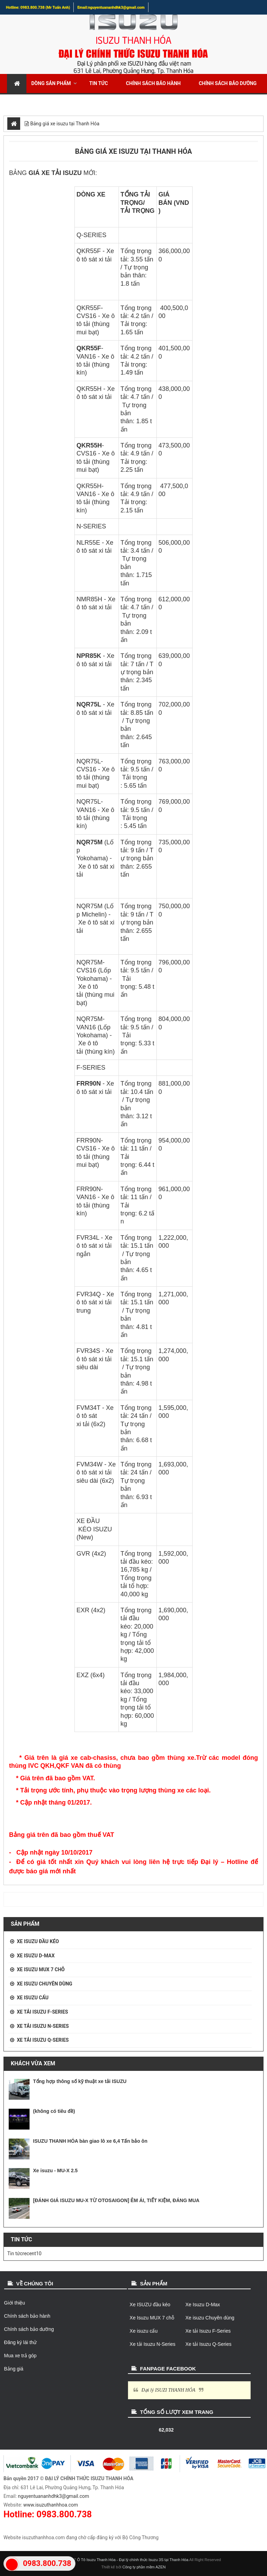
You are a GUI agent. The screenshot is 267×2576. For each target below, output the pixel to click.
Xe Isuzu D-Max (36, 1955)
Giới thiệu (14, 2303)
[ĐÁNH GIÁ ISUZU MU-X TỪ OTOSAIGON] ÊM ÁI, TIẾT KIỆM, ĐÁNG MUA (116, 2200)
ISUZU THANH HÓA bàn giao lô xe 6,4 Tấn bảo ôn (90, 2141)
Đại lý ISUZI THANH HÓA (168, 2390)
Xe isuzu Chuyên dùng (44, 1984)
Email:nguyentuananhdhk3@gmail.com (110, 7)
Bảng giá (13, 2369)
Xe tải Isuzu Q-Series (42, 2040)
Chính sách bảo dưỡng (228, 83)
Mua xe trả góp (86, 102)
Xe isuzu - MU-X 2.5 (55, 2170)
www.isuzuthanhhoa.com (50, 2505)
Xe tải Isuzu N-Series (42, 2026)
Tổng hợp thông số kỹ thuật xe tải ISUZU (80, 2081)
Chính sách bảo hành (153, 83)
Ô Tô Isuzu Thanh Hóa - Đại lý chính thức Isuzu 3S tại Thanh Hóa (132, 2560)
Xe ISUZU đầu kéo (38, 1941)
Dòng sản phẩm (51, 83)
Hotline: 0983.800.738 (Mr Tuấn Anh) (38, 7)
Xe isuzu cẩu (32, 1997)
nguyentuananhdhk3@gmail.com (53, 2496)
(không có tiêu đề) (54, 2111)
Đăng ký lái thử (29, 102)
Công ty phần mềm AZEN (144, 2567)
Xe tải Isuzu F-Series (42, 2012)
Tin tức (98, 83)
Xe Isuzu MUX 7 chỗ (40, 1969)
